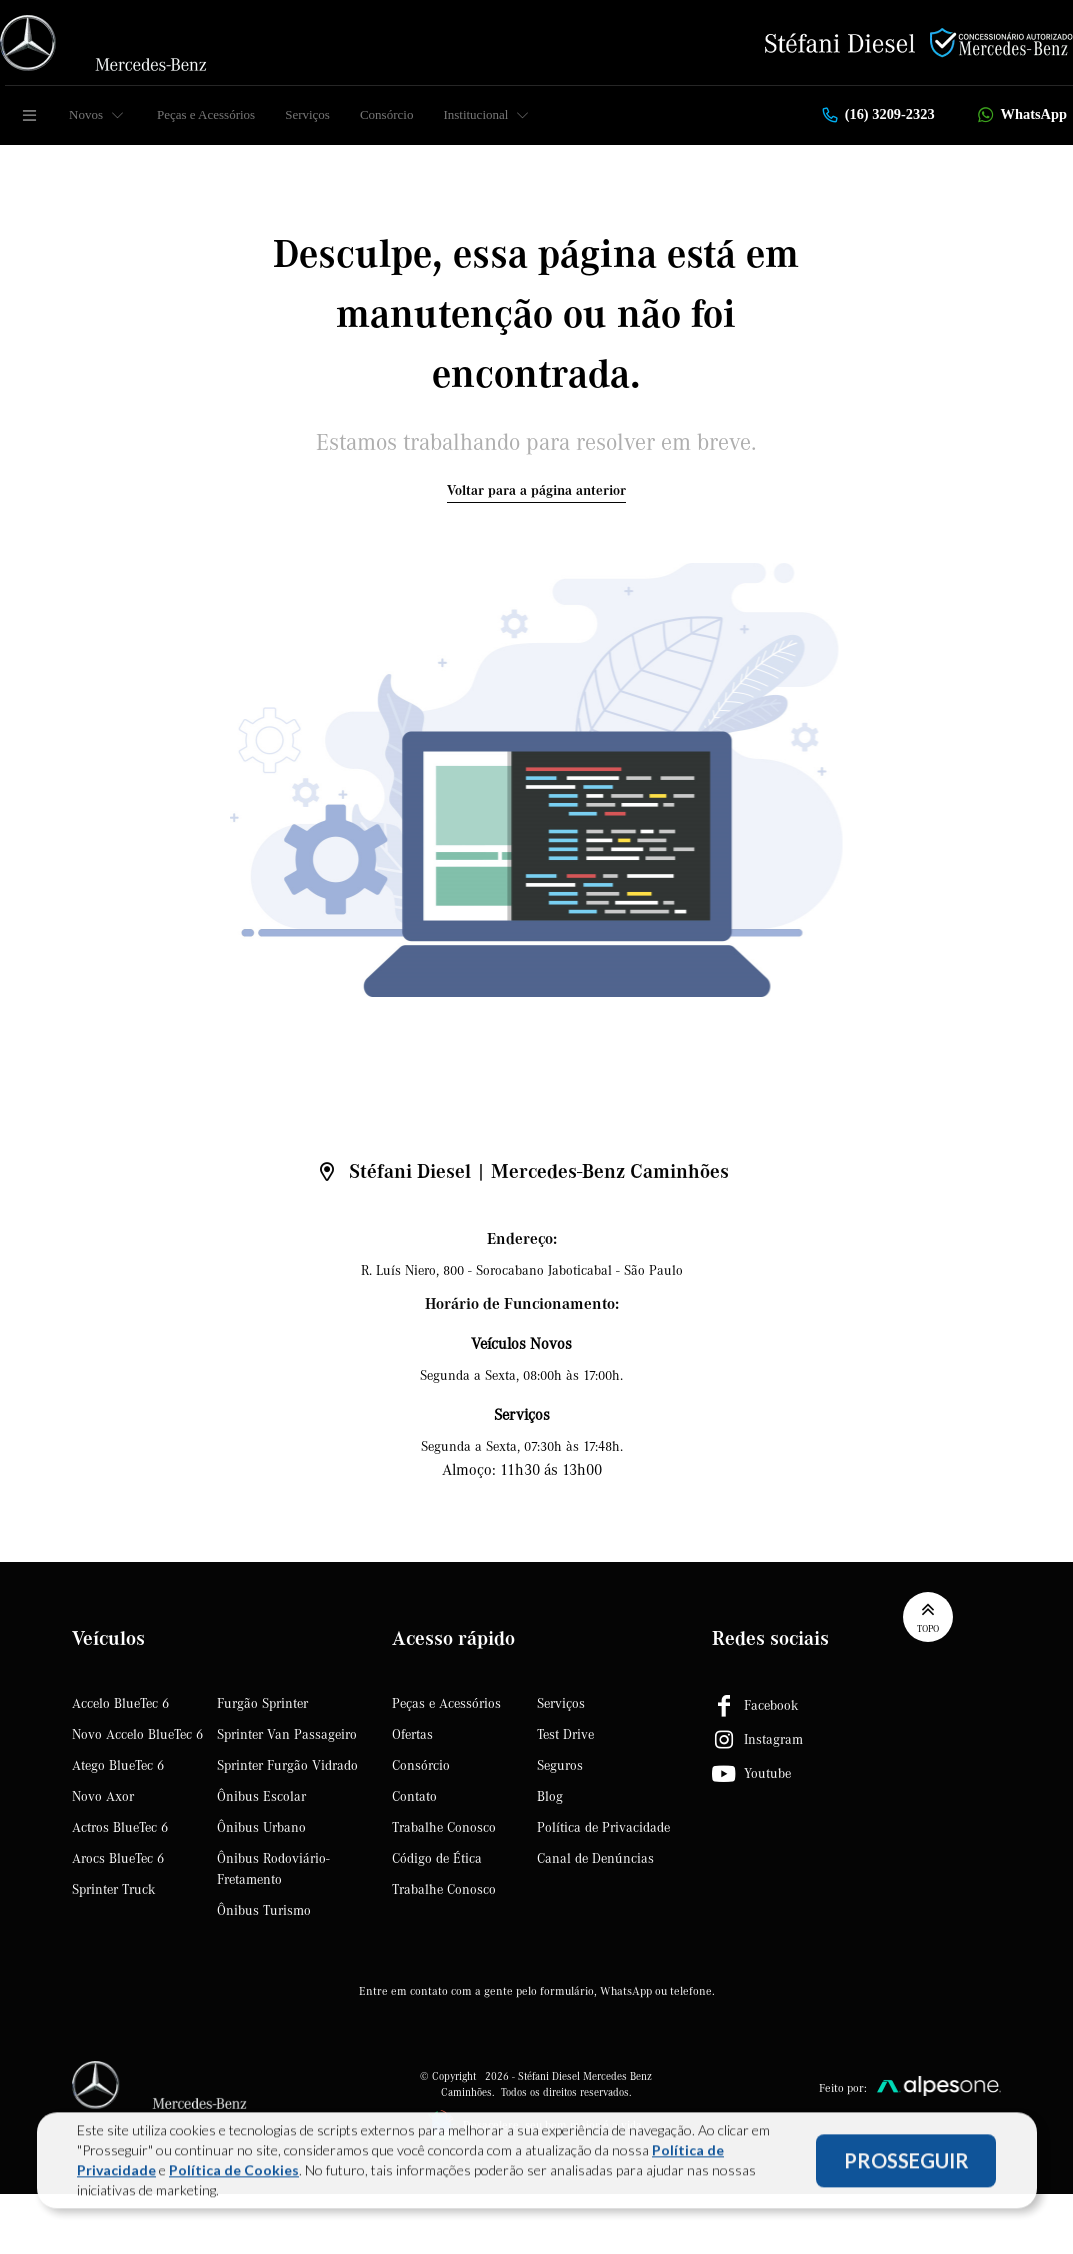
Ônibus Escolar (261, 1797)
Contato (414, 1797)
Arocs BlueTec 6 (118, 1859)
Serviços (307, 114)
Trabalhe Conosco (444, 1828)
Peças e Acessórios (206, 114)
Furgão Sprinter (262, 1704)
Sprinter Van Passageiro (287, 1735)
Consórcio (386, 114)
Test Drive (565, 1735)
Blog (550, 1797)
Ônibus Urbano (261, 1828)
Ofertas (412, 1735)
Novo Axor (103, 1797)
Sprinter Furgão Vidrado (287, 1766)
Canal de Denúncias (595, 1859)
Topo (928, 1616)
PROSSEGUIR (906, 2164)
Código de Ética (437, 1859)
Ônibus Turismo (264, 1911)
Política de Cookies (234, 2173)
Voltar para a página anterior (536, 491)
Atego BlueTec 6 (118, 1766)
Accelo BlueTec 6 (120, 1704)
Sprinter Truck (113, 1890)
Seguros (560, 1766)
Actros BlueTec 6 (120, 1828)
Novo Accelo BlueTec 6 (137, 1735)
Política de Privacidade (603, 1828)
